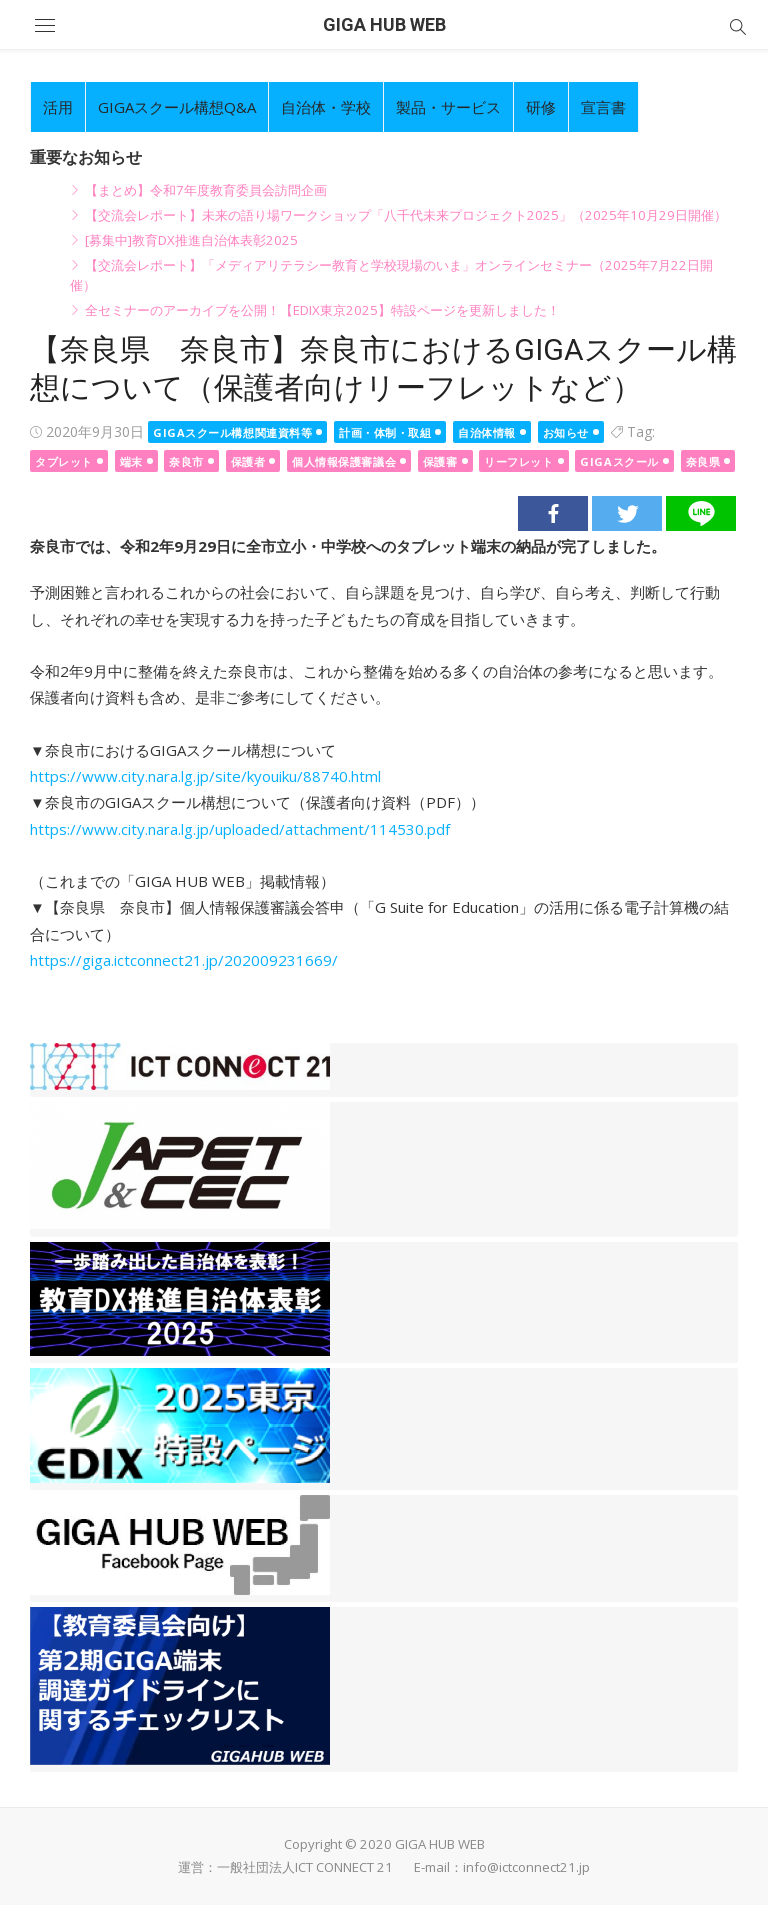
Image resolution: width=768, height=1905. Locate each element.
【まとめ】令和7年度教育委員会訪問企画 (206, 190)
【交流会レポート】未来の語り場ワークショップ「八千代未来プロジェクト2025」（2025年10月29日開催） (406, 215)
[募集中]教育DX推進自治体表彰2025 (191, 240)
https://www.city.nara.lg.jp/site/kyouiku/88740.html (205, 776)
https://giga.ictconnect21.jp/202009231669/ (184, 960)
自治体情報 (487, 432)
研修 (541, 107)
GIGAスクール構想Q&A (177, 107)
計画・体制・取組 (385, 432)
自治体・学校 (326, 107)
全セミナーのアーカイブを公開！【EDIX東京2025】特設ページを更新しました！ (322, 310)
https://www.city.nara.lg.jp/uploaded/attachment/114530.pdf (240, 829)
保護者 (248, 461)
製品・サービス (448, 107)
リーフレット (518, 461)
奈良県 (703, 461)
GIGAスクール (619, 461)
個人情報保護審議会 (344, 461)
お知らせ (566, 432)
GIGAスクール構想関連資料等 (232, 432)
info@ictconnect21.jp (526, 1867)
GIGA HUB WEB (384, 24)
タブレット (64, 461)
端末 (131, 461)
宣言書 (603, 107)
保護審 (440, 461)
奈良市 (186, 461)
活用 (58, 107)
